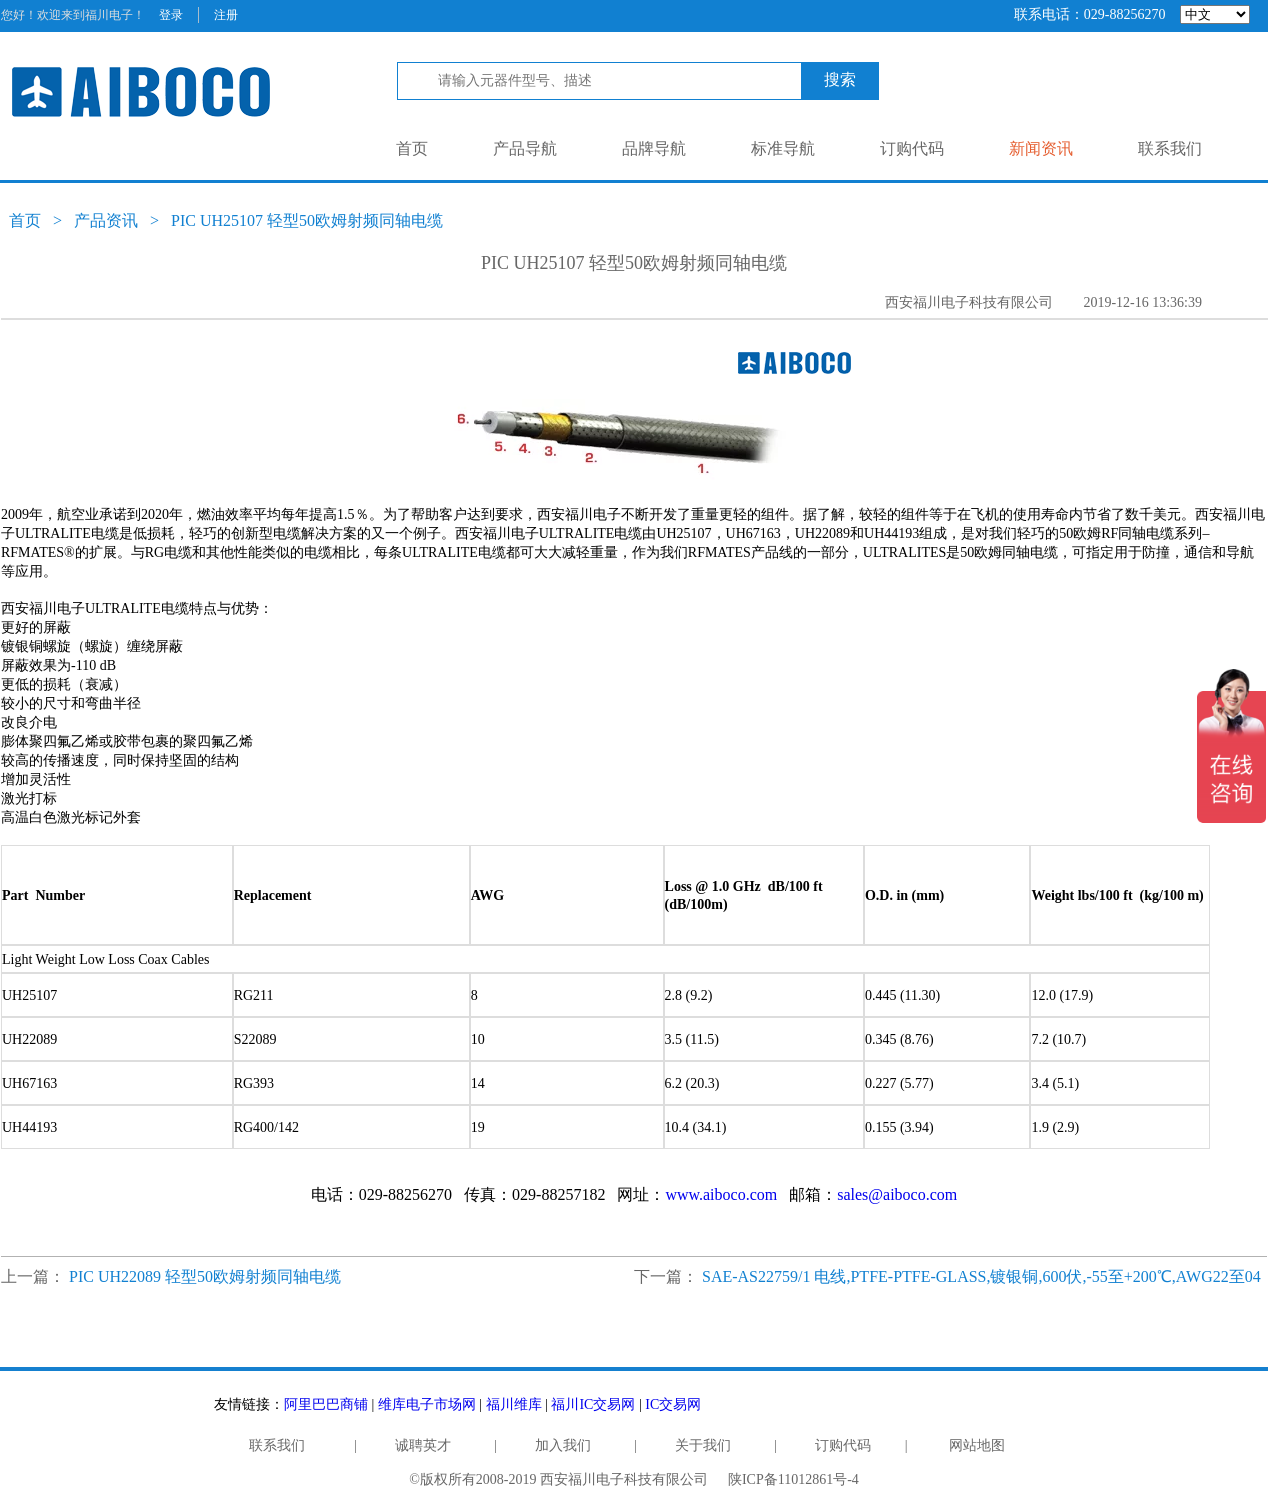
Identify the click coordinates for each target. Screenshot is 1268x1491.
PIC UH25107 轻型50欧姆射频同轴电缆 (307, 220)
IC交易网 (673, 1404)
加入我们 (563, 1445)
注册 (226, 15)
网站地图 (977, 1445)
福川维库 (514, 1404)
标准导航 (783, 148)
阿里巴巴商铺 (326, 1404)
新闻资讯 (1041, 148)
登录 (171, 15)
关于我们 (703, 1445)
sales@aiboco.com (897, 1194)
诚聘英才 (423, 1445)
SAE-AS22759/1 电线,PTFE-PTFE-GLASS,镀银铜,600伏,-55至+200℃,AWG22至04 (981, 1276)
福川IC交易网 (593, 1404)
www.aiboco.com (721, 1194)
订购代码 (912, 148)
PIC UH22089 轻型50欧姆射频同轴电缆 (205, 1276)
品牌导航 (654, 148)
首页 (412, 148)
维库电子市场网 (427, 1404)
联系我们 (1170, 148)
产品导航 (525, 148)
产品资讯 (106, 220)
